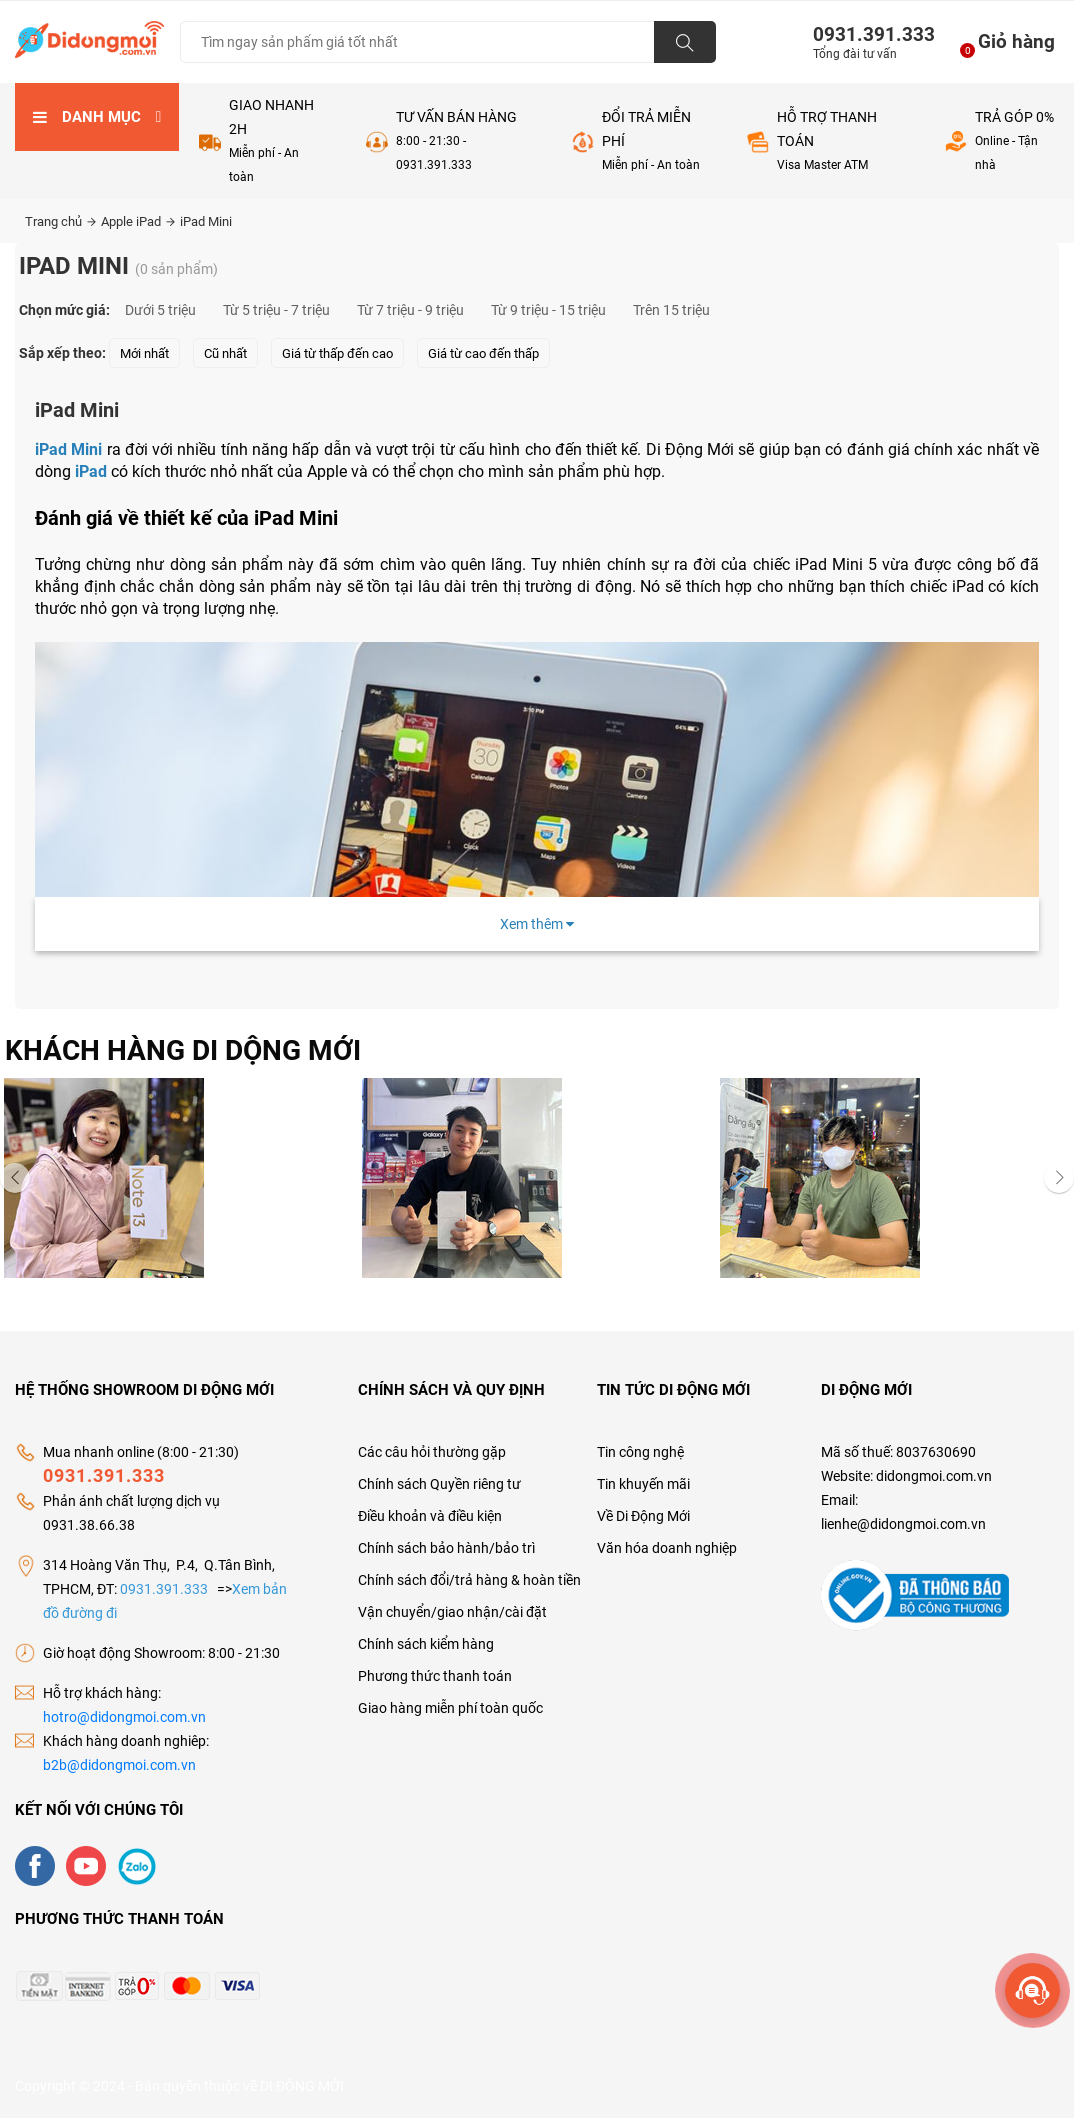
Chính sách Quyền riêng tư (439, 1484)
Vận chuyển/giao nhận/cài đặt (452, 1612)
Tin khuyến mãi (643, 1484)
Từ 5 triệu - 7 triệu (276, 310)
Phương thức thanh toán (435, 1676)
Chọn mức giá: (64, 310)
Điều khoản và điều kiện (430, 1516)
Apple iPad (138, 221)
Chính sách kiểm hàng (426, 1644)
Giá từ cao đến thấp (483, 353)
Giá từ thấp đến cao (337, 353)
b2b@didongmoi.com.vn (119, 1765)
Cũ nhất (225, 353)
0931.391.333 (866, 34)
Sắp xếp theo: (62, 353)
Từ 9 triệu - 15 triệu (548, 310)
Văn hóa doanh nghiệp (667, 1548)
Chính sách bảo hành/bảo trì (446, 1548)
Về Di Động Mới (643, 1516)
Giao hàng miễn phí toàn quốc (450, 1708)
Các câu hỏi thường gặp (432, 1452)
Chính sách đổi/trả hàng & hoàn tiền (469, 1580)
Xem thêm (537, 924)
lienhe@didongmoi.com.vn (903, 1524)
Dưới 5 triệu (160, 310)
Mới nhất (144, 353)
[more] (1032, 1990)
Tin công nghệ (640, 1452)
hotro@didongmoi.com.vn (124, 1717)
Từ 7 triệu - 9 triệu (410, 310)
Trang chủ (60, 221)
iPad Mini (206, 221)
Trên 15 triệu (671, 310)
